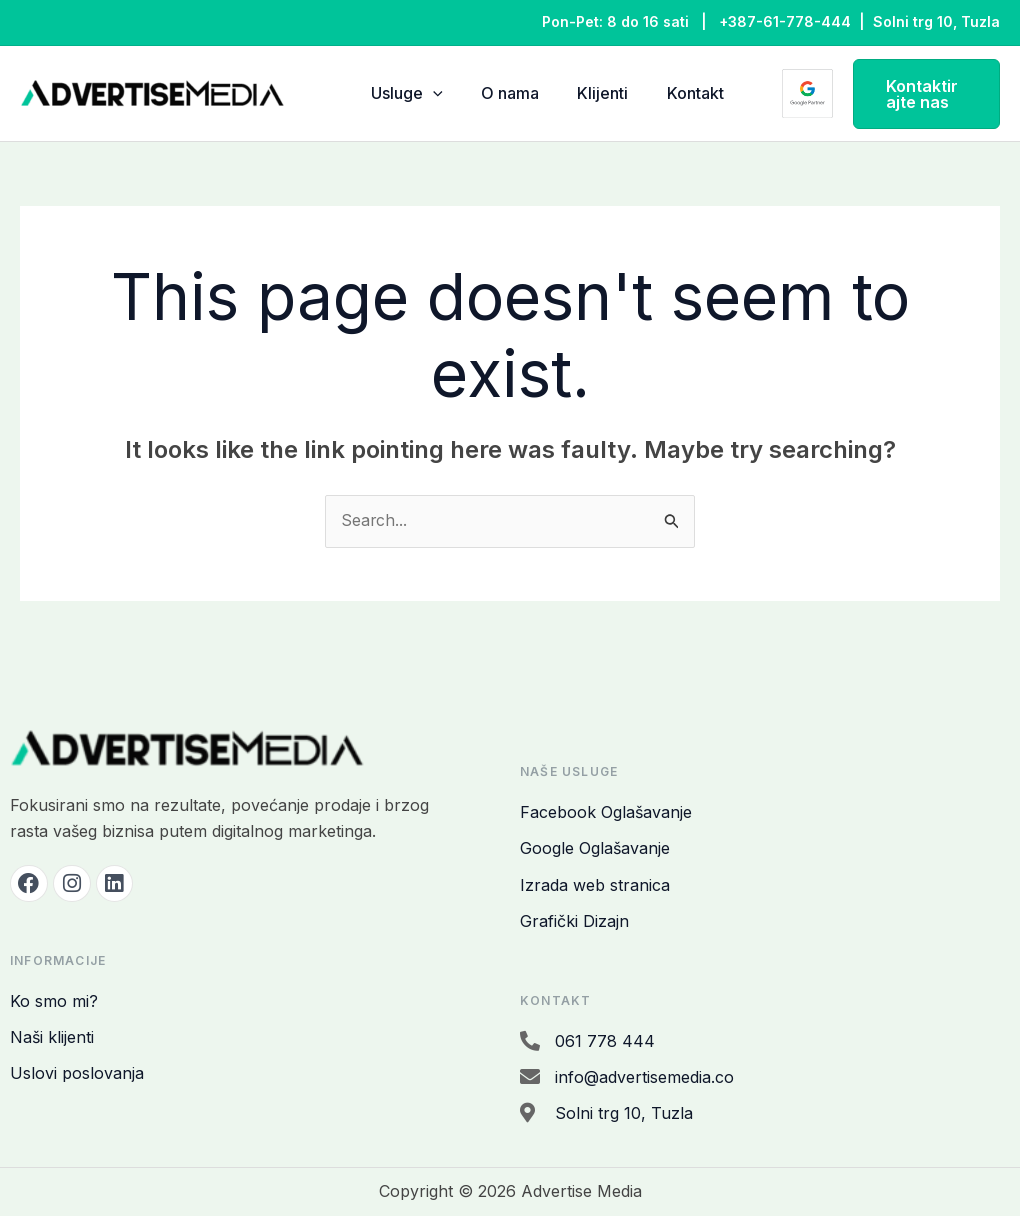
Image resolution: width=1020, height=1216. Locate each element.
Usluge (407, 93)
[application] (433, 93)
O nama (502, 93)
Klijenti (586, 93)
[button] (914, 94)
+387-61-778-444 (785, 21)
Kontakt (670, 93)
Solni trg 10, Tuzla (936, 21)
